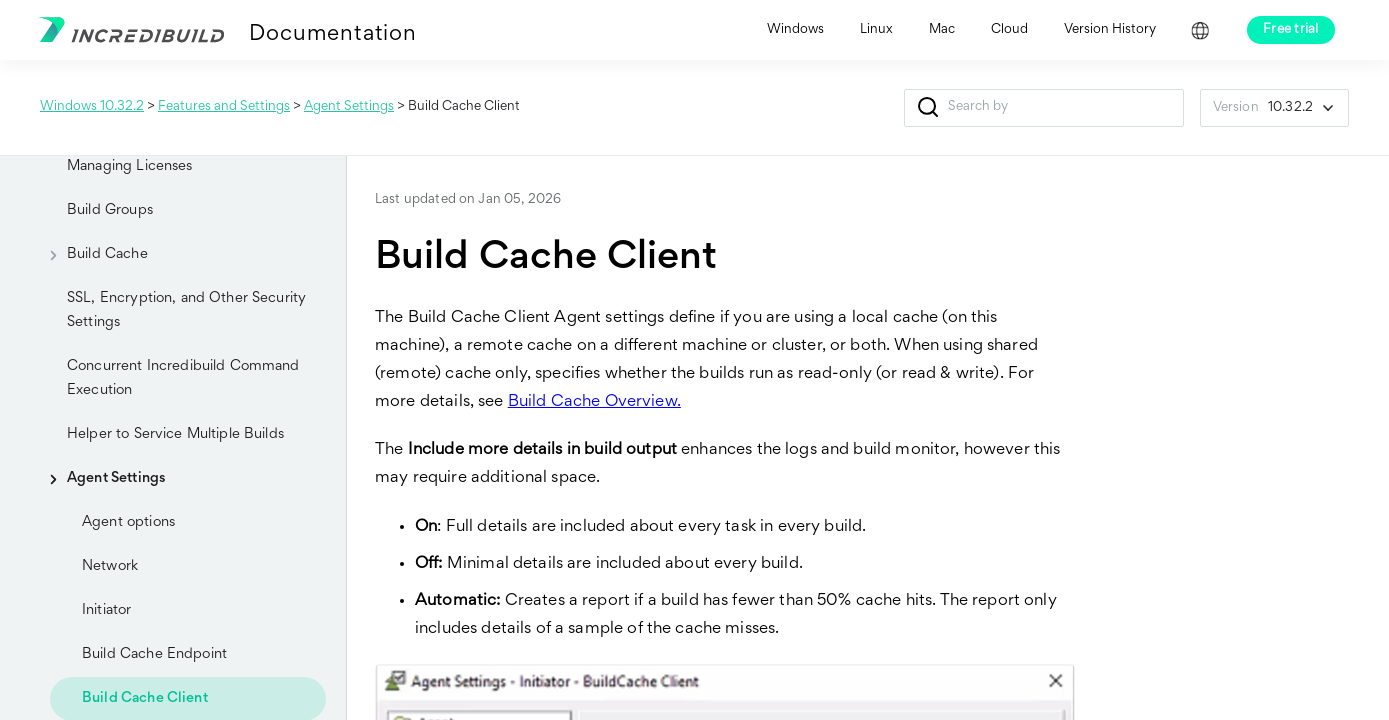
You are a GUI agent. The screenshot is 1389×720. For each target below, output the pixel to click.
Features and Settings (224, 107)
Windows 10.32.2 (92, 107)
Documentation (332, 35)
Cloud (1009, 30)
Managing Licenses (130, 166)
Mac (942, 30)
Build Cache (91, 255)
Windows (795, 30)
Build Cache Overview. (594, 402)
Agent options (128, 522)
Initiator (106, 610)
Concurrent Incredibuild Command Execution (183, 378)
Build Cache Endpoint (154, 654)
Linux (876, 30)
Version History (1110, 30)
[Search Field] (1044, 108)
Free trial (1291, 30)
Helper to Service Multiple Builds (175, 434)
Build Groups (110, 210)
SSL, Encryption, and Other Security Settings (186, 310)
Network (110, 566)
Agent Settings (349, 107)
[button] (928, 108)
